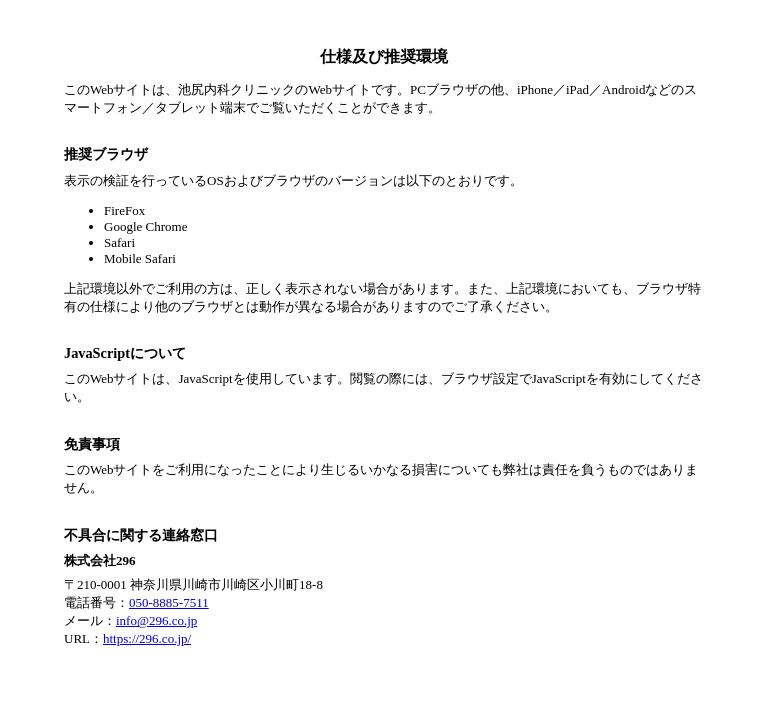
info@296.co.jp (156, 620)
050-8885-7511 (169, 602)
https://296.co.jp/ (147, 638)
